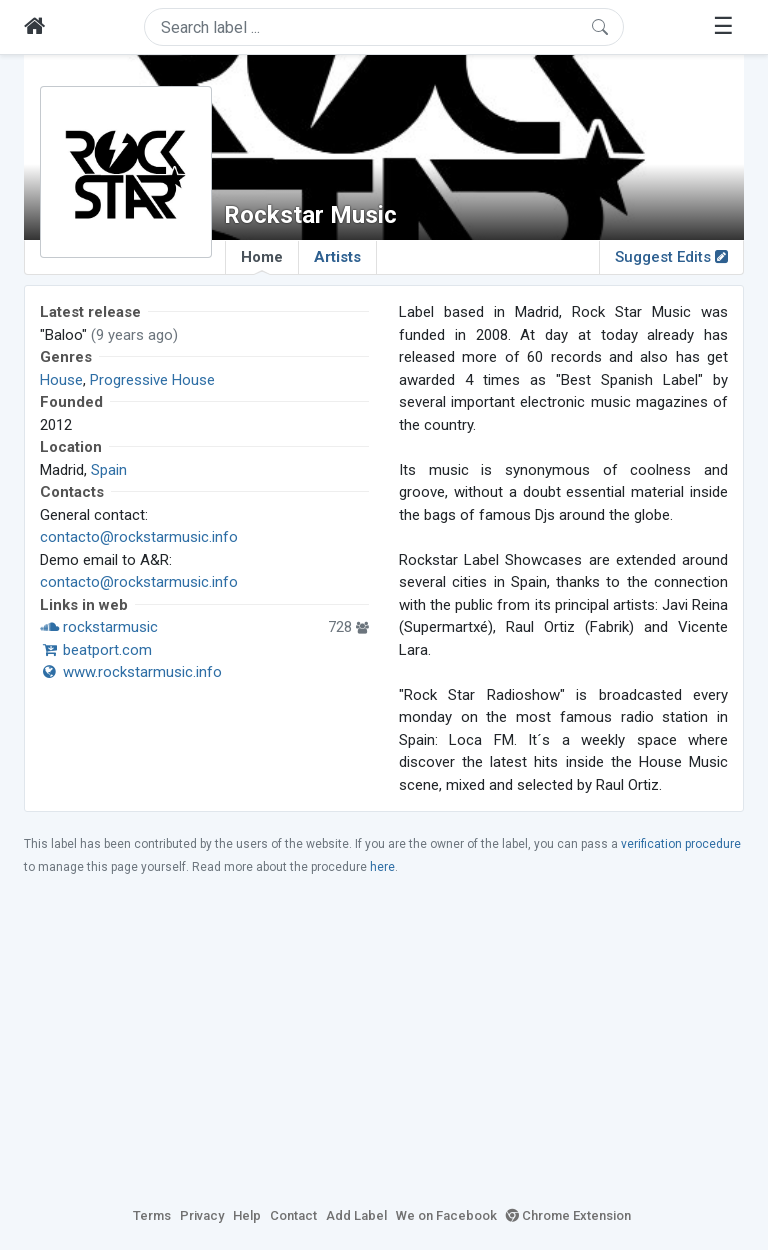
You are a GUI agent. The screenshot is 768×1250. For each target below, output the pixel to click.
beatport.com (96, 650)
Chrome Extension (568, 1215)
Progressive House (152, 380)
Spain (109, 470)
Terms (152, 1215)
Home (262, 261)
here (382, 867)
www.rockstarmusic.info (131, 672)
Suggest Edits (671, 257)
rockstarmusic (99, 627)
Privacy (202, 1215)
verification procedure (681, 844)
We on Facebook (446, 1215)
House (61, 380)
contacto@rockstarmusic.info (139, 537)
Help (247, 1215)
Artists (337, 257)
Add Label (356, 1215)
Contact (293, 1215)
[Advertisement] (384, 1040)
